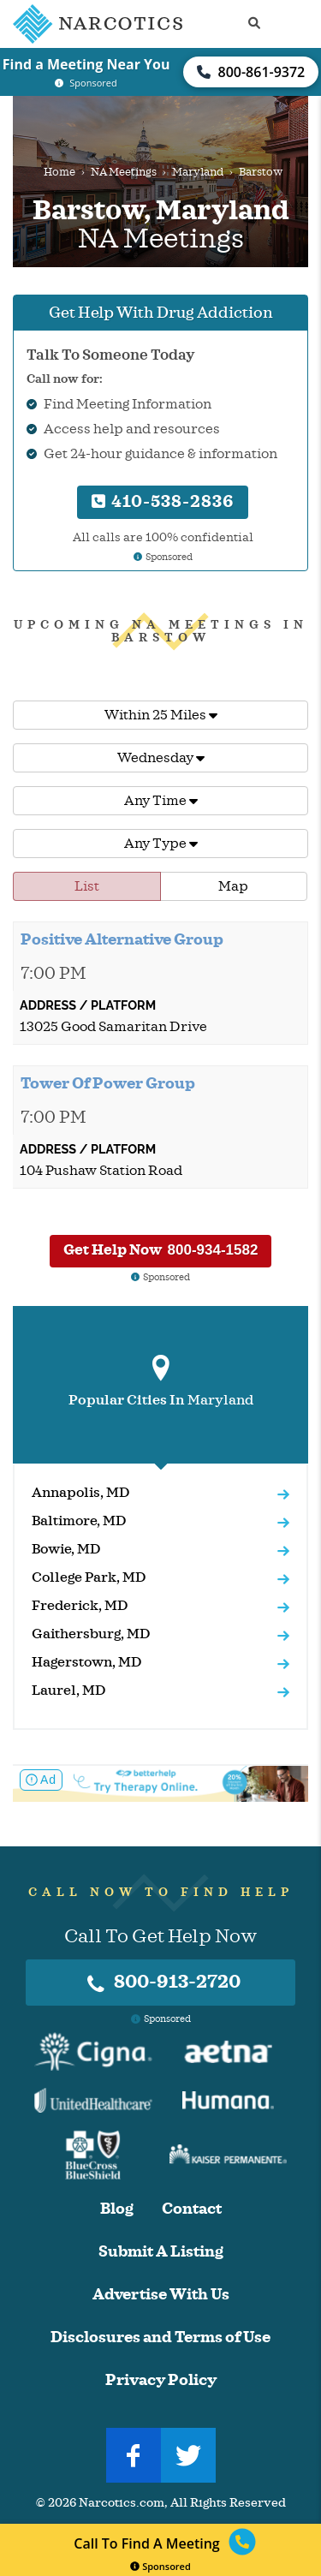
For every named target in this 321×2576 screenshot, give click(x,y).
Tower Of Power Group (108, 1083)
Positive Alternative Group (122, 939)
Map (233, 886)
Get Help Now (161, 1250)
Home (59, 172)
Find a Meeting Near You (86, 64)
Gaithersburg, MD (91, 1634)
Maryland (197, 172)
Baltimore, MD (79, 1521)
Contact (192, 2209)
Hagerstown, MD (87, 1662)
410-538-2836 (163, 501)
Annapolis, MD (81, 1492)
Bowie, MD (66, 1549)
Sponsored (160, 2566)
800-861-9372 (251, 72)
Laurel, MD (69, 1690)
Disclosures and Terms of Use (160, 2337)
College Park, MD (89, 1577)
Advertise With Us (160, 2295)
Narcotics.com (121, 2503)
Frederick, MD (80, 1605)
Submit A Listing (160, 2252)
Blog (117, 2209)
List (86, 886)
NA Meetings (124, 172)
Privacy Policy (161, 2380)
